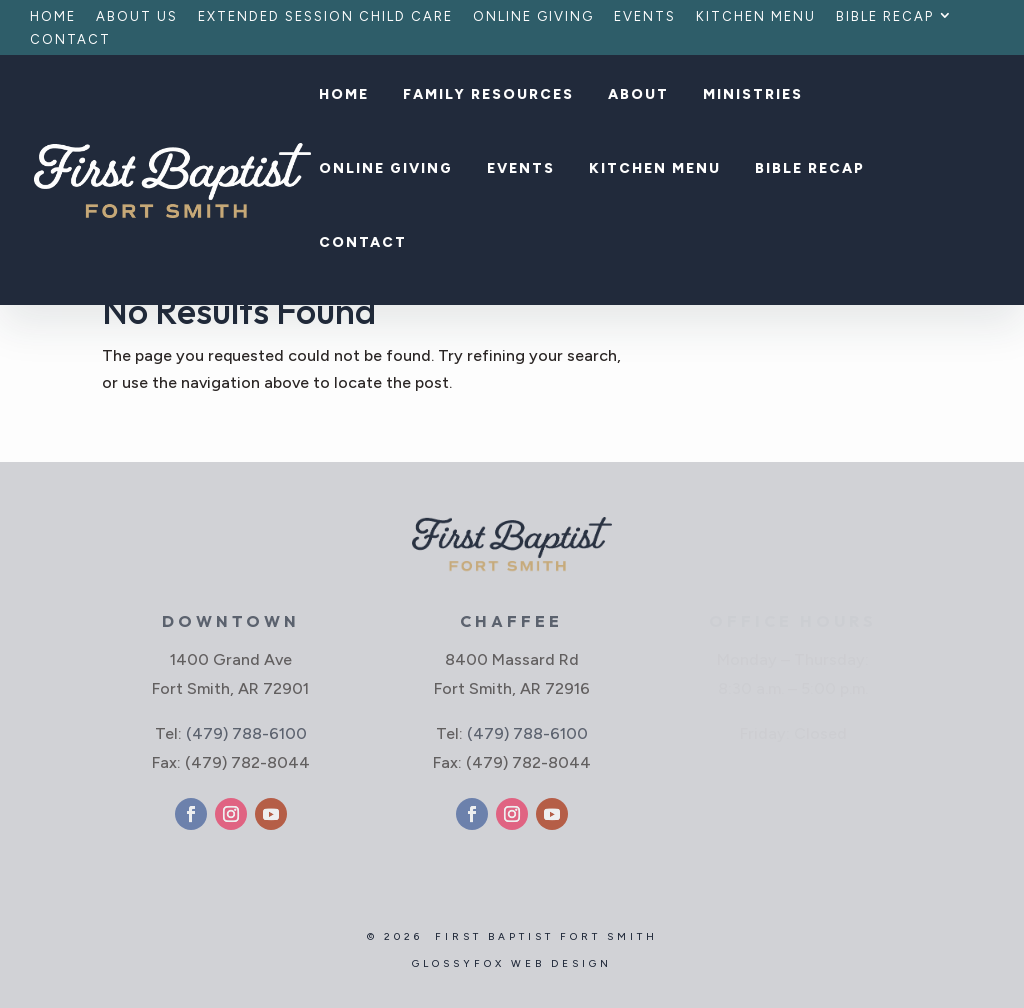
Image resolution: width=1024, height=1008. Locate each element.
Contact (70, 40)
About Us (137, 17)
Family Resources (488, 95)
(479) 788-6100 (246, 733)
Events (645, 17)
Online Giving (533, 17)
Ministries (753, 95)
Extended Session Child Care (325, 17)
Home (53, 17)
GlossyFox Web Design (512, 963)
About (638, 95)
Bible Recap (885, 17)
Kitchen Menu (756, 17)
